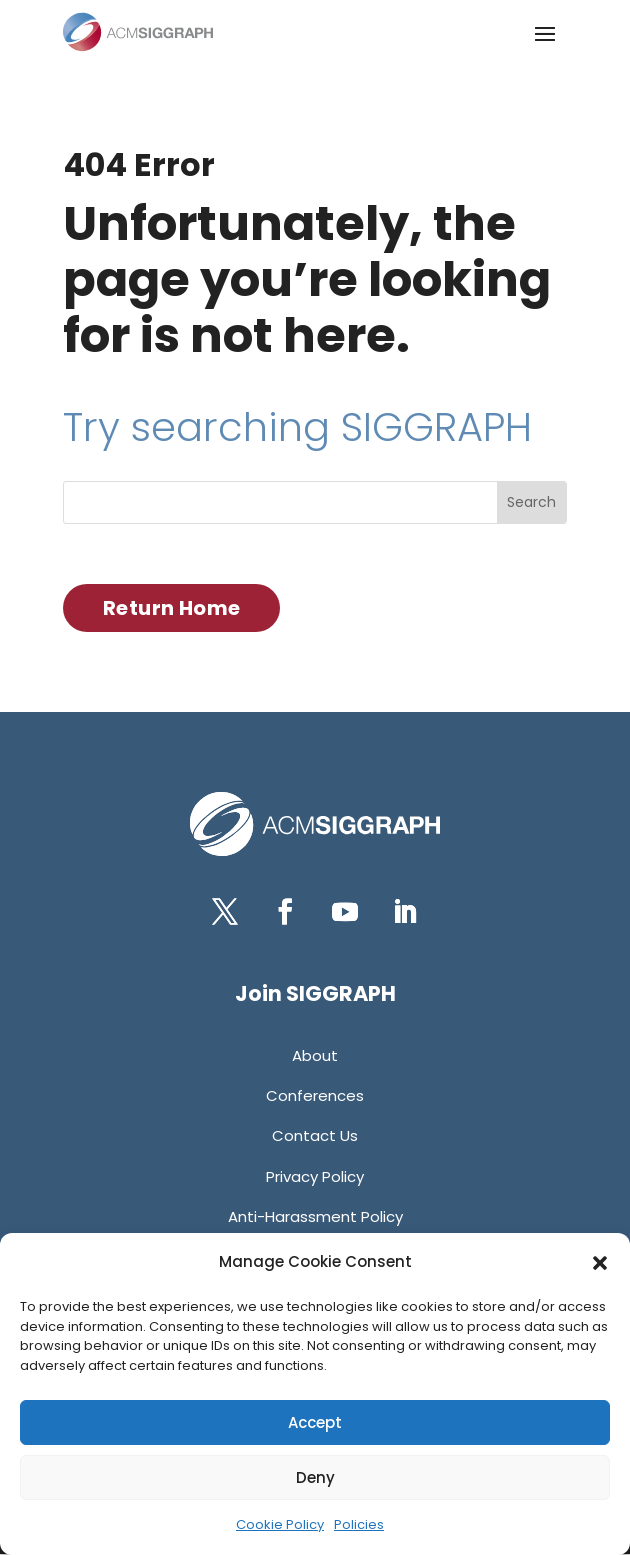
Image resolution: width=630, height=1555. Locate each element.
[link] (138, 32)
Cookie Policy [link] (280, 1524)
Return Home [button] (171, 608)
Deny (315, 1477)
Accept (315, 1422)
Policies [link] (359, 1524)
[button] (600, 1263)
